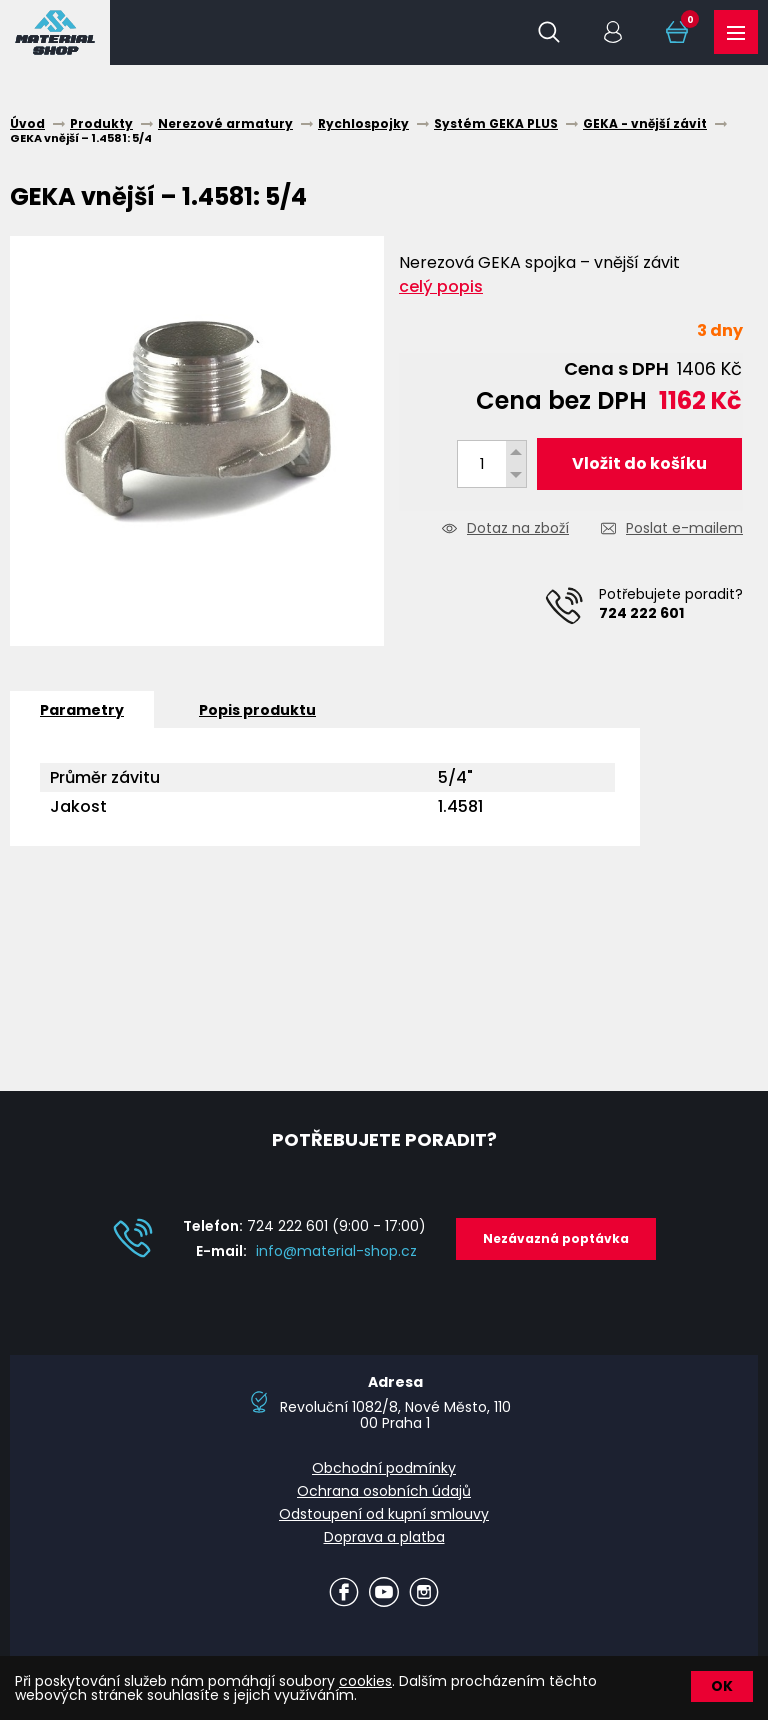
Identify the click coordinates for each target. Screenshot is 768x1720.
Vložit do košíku (639, 463)
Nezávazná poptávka (556, 1238)
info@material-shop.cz (336, 1251)
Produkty (736, 33)
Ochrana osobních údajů (384, 1491)
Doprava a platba (384, 1537)
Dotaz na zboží (518, 529)
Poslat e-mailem (684, 529)
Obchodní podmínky (384, 1468)
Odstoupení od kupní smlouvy (384, 1514)
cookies (365, 1681)
